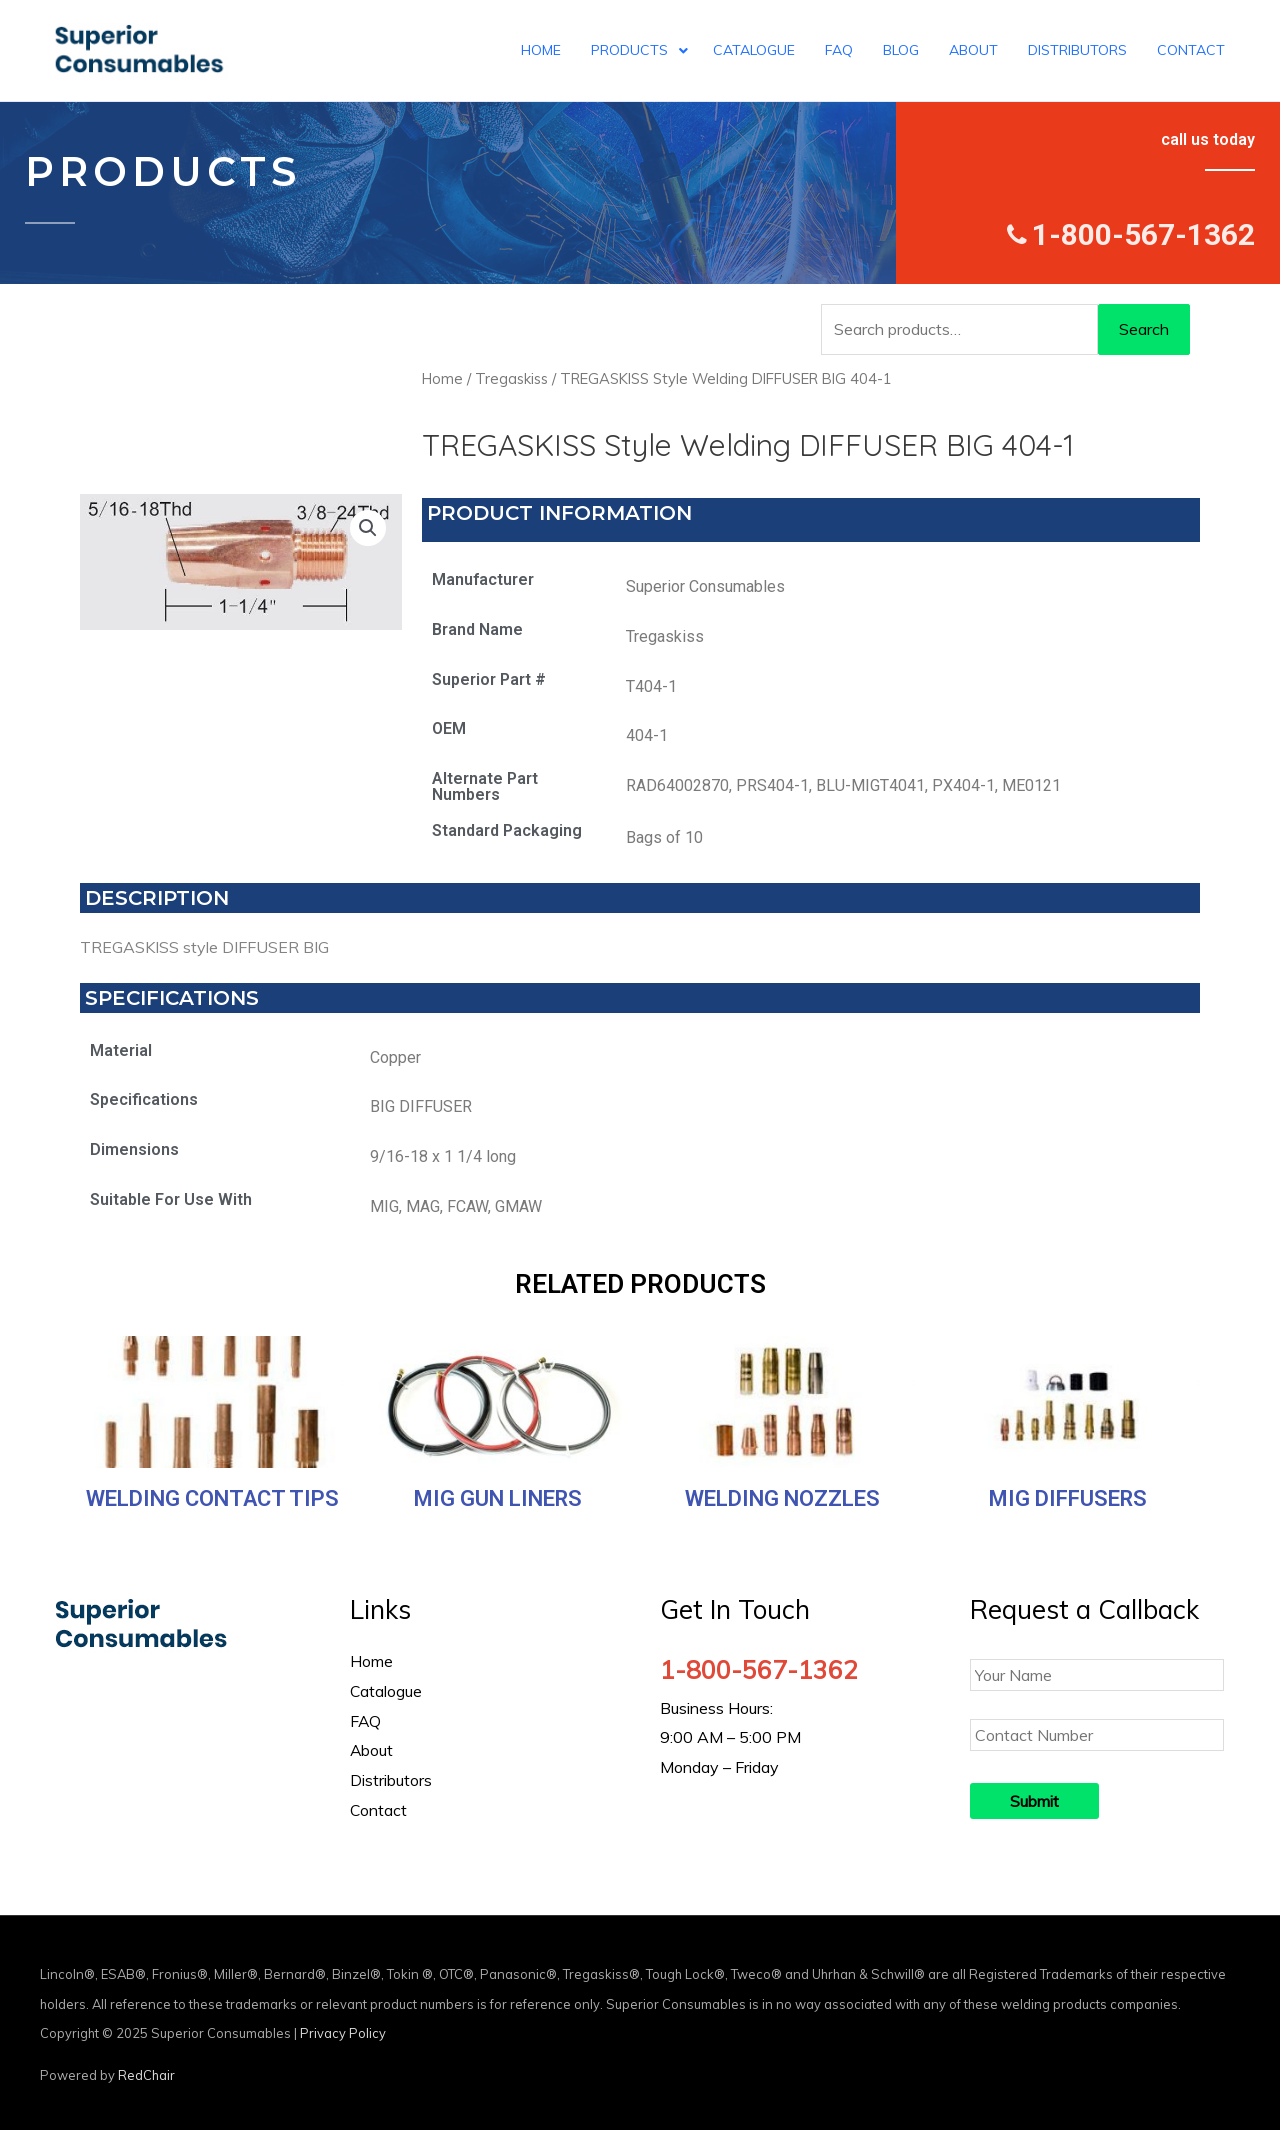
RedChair (146, 2075)
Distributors (391, 1780)
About (372, 1750)
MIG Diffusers (1068, 1498)
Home (442, 378)
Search (1144, 329)
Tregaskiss (511, 378)
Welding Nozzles (782, 1498)
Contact (379, 1810)
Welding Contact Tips (212, 1498)
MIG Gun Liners (498, 1498)
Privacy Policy (343, 2033)
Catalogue (386, 1691)
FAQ (366, 1721)
